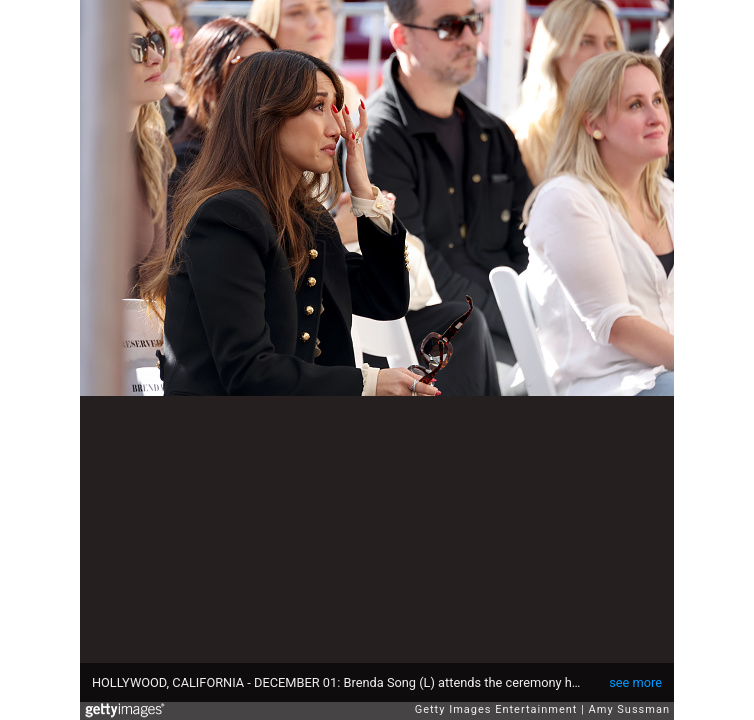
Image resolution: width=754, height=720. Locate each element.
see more (635, 682)
